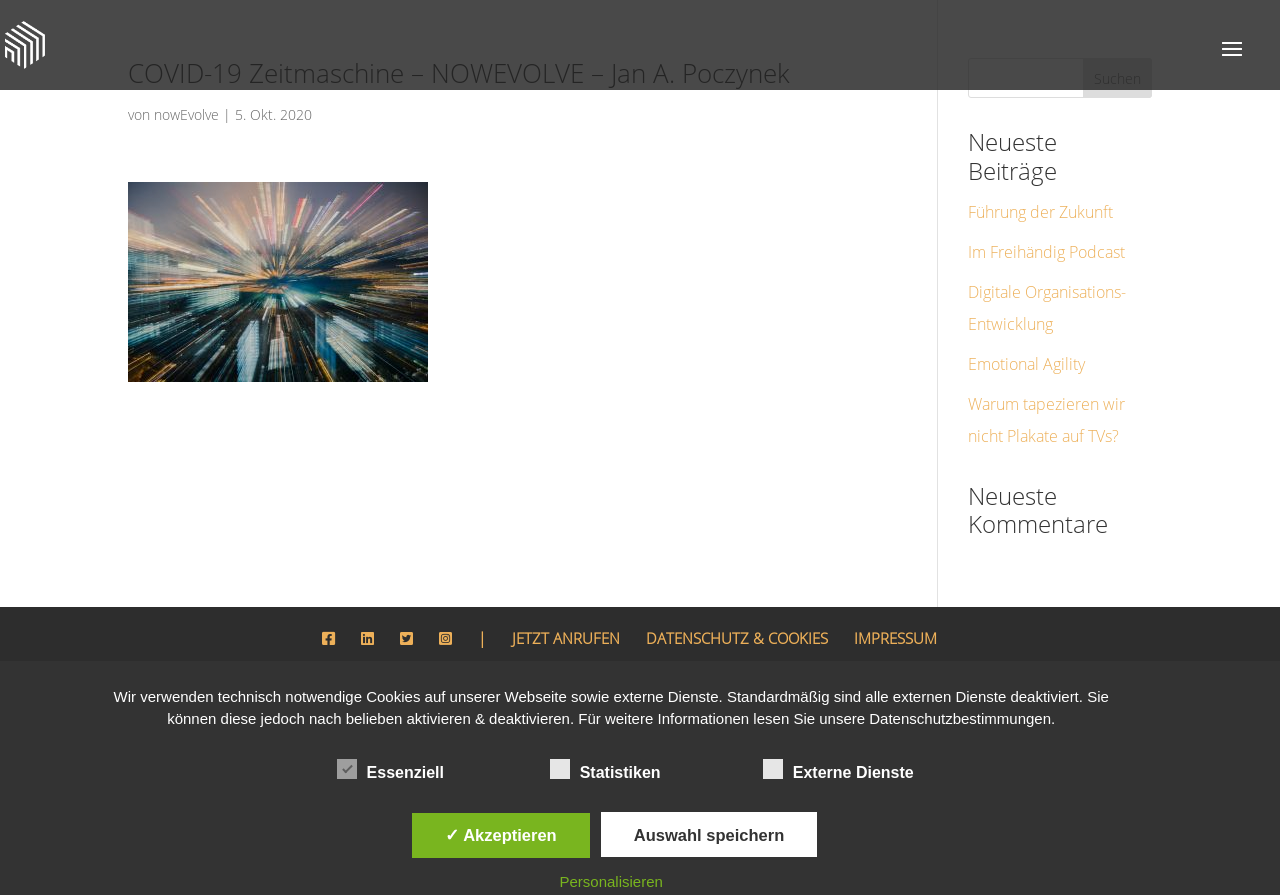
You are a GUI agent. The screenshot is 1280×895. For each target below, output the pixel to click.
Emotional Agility (1025, 334)
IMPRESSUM (910, 609)
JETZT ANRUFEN (548, 609)
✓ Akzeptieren (501, 835)
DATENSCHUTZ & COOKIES (736, 609)
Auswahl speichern (709, 835)
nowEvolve (185, 114)
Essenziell (390, 770)
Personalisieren (611, 881)
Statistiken (605, 770)
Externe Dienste (838, 770)
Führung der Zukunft (1035, 182)
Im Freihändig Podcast (1040, 222)
